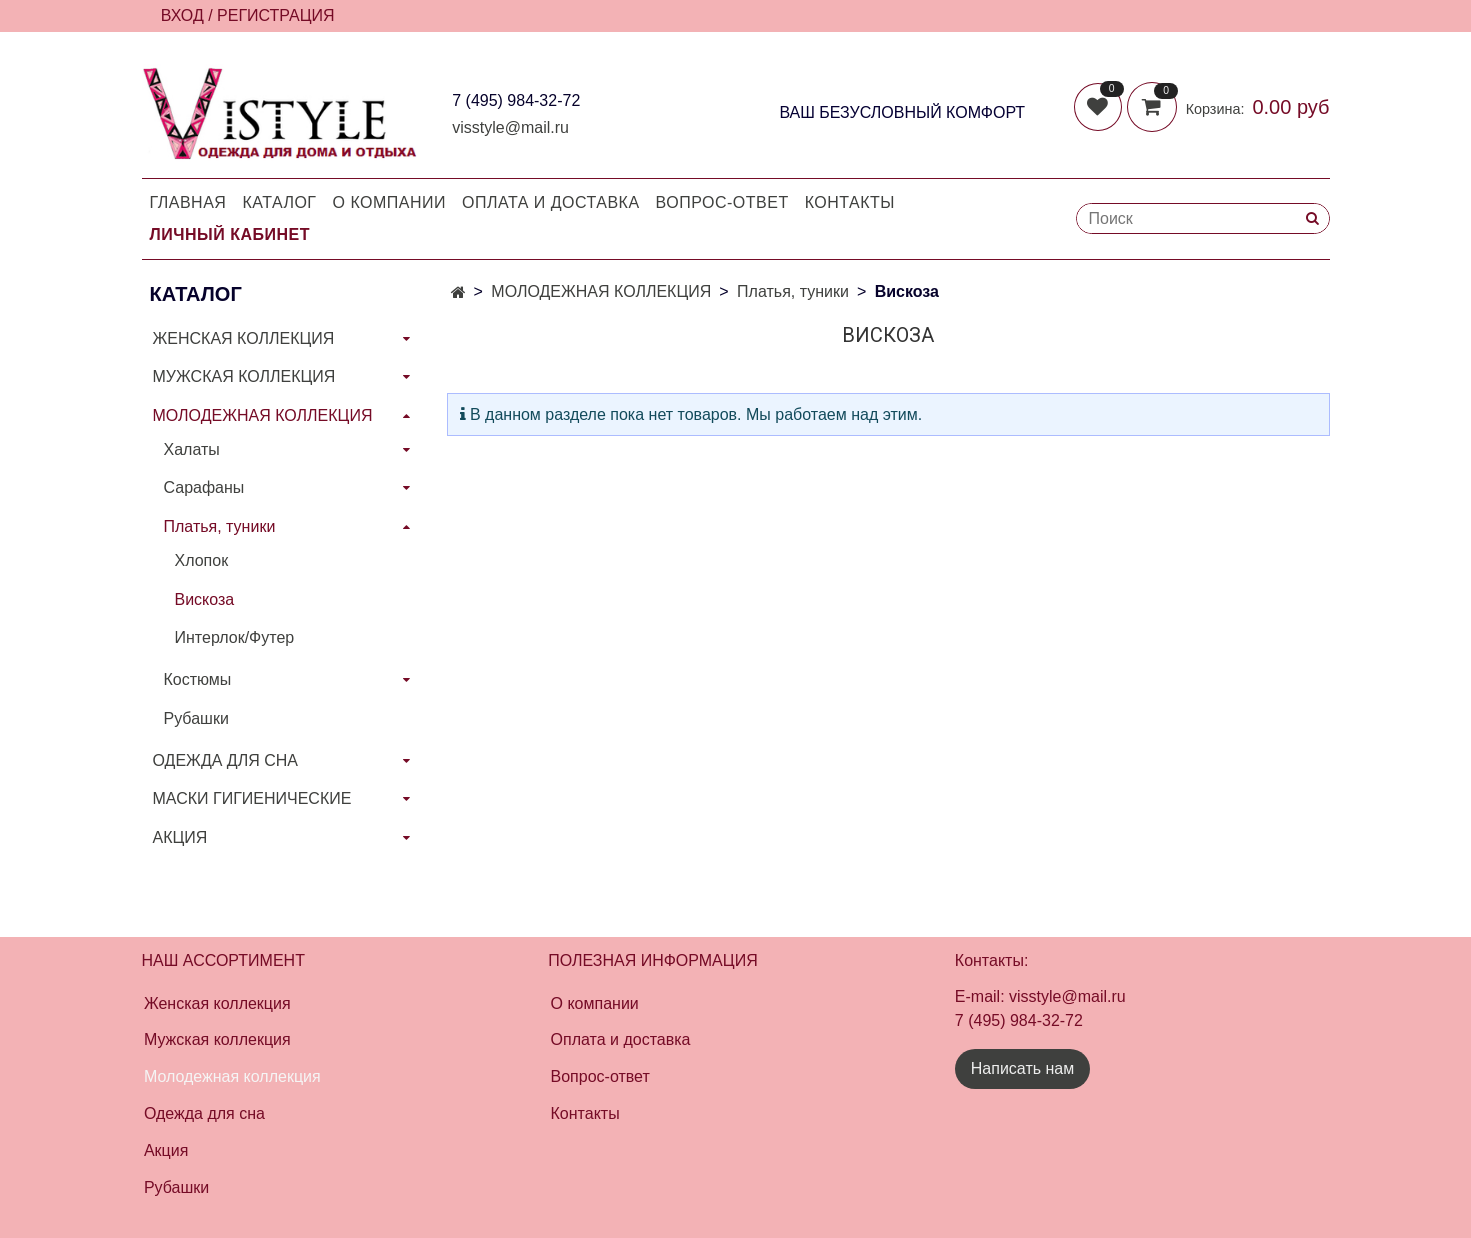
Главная (188, 202)
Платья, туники (793, 291)
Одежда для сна (204, 1113)
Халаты (192, 449)
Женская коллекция (217, 1003)
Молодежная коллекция (232, 1076)
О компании (390, 202)
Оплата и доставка (551, 202)
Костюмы (198, 679)
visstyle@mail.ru (510, 127)
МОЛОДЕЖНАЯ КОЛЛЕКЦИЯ (601, 291)
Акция (166, 1150)
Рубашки (196, 718)
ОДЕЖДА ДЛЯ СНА (225, 760)
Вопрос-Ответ (722, 202)
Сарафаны (204, 487)
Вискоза (205, 599)
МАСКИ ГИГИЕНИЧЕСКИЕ (252, 798)
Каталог (279, 202)
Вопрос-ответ (600, 1076)
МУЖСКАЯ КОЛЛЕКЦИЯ (244, 376)
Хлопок (202, 560)
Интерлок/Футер (235, 637)
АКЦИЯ (180, 837)
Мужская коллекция (217, 1039)
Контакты (850, 202)
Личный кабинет (230, 234)
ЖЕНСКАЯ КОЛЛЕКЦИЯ (244, 338)
